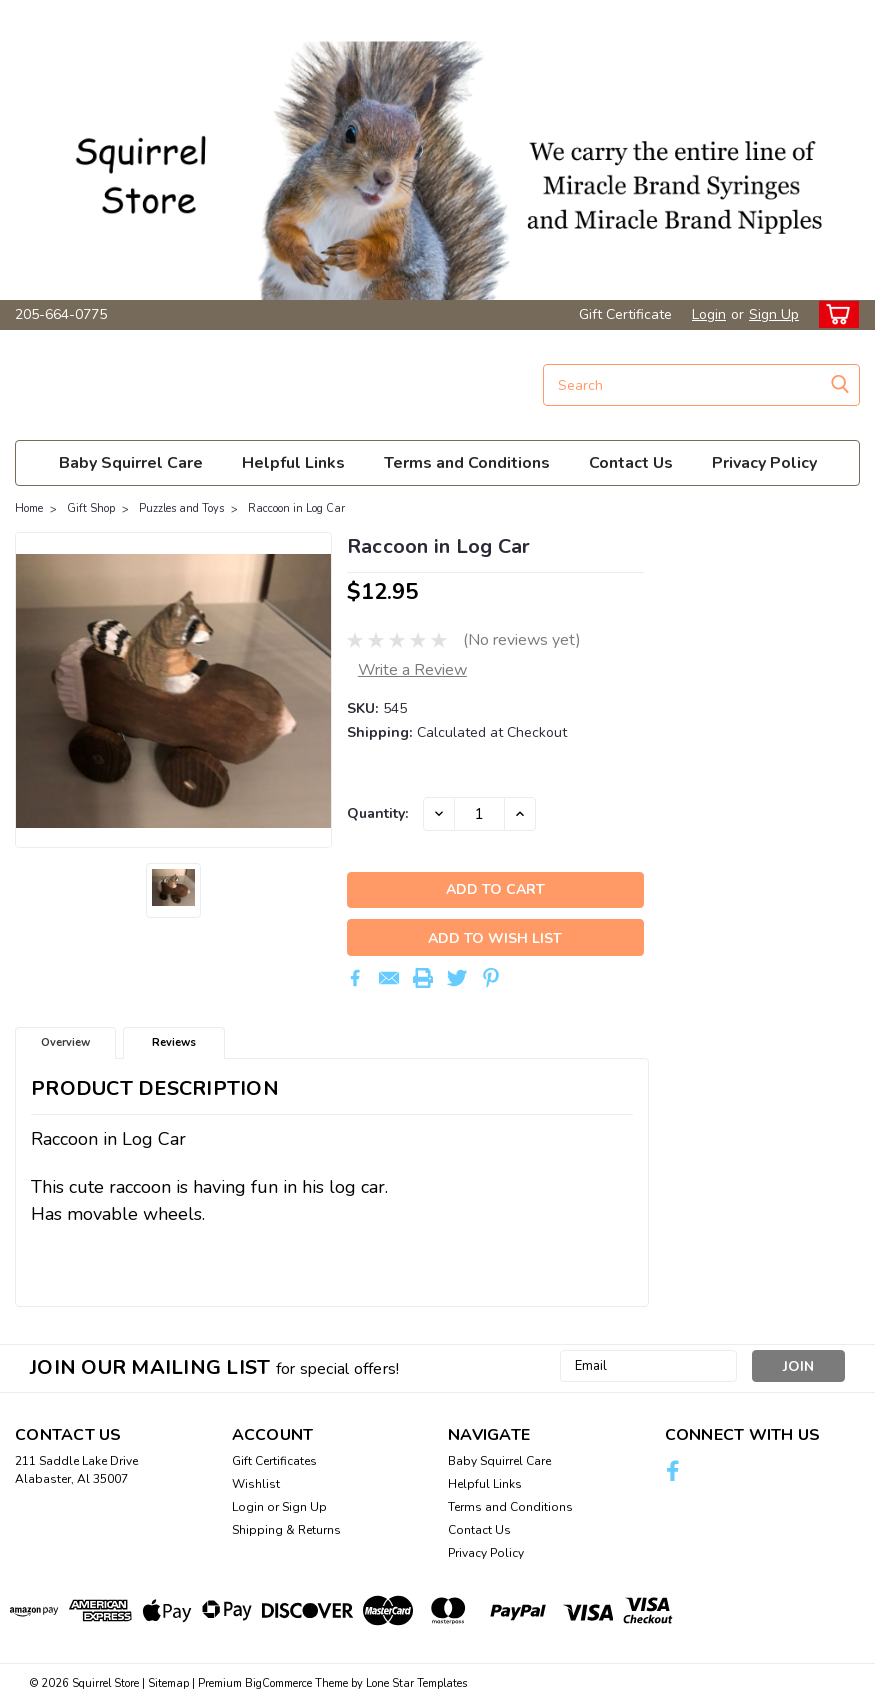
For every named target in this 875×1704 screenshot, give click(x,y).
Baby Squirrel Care (131, 463)
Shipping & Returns (286, 1531)
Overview (65, 1043)
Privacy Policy (764, 463)
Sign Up (774, 314)
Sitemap (168, 1684)
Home (29, 508)
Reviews (174, 1043)
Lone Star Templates (416, 1684)
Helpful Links (293, 463)
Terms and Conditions (467, 463)
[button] (437, 150)
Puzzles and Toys (181, 508)
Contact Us (631, 463)
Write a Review (412, 670)
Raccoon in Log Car (296, 508)
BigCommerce (278, 1684)
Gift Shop (91, 508)
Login (709, 314)
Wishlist (256, 1485)
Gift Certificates (274, 1462)
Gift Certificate (625, 314)
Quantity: (377, 813)
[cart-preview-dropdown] (834, 314)
